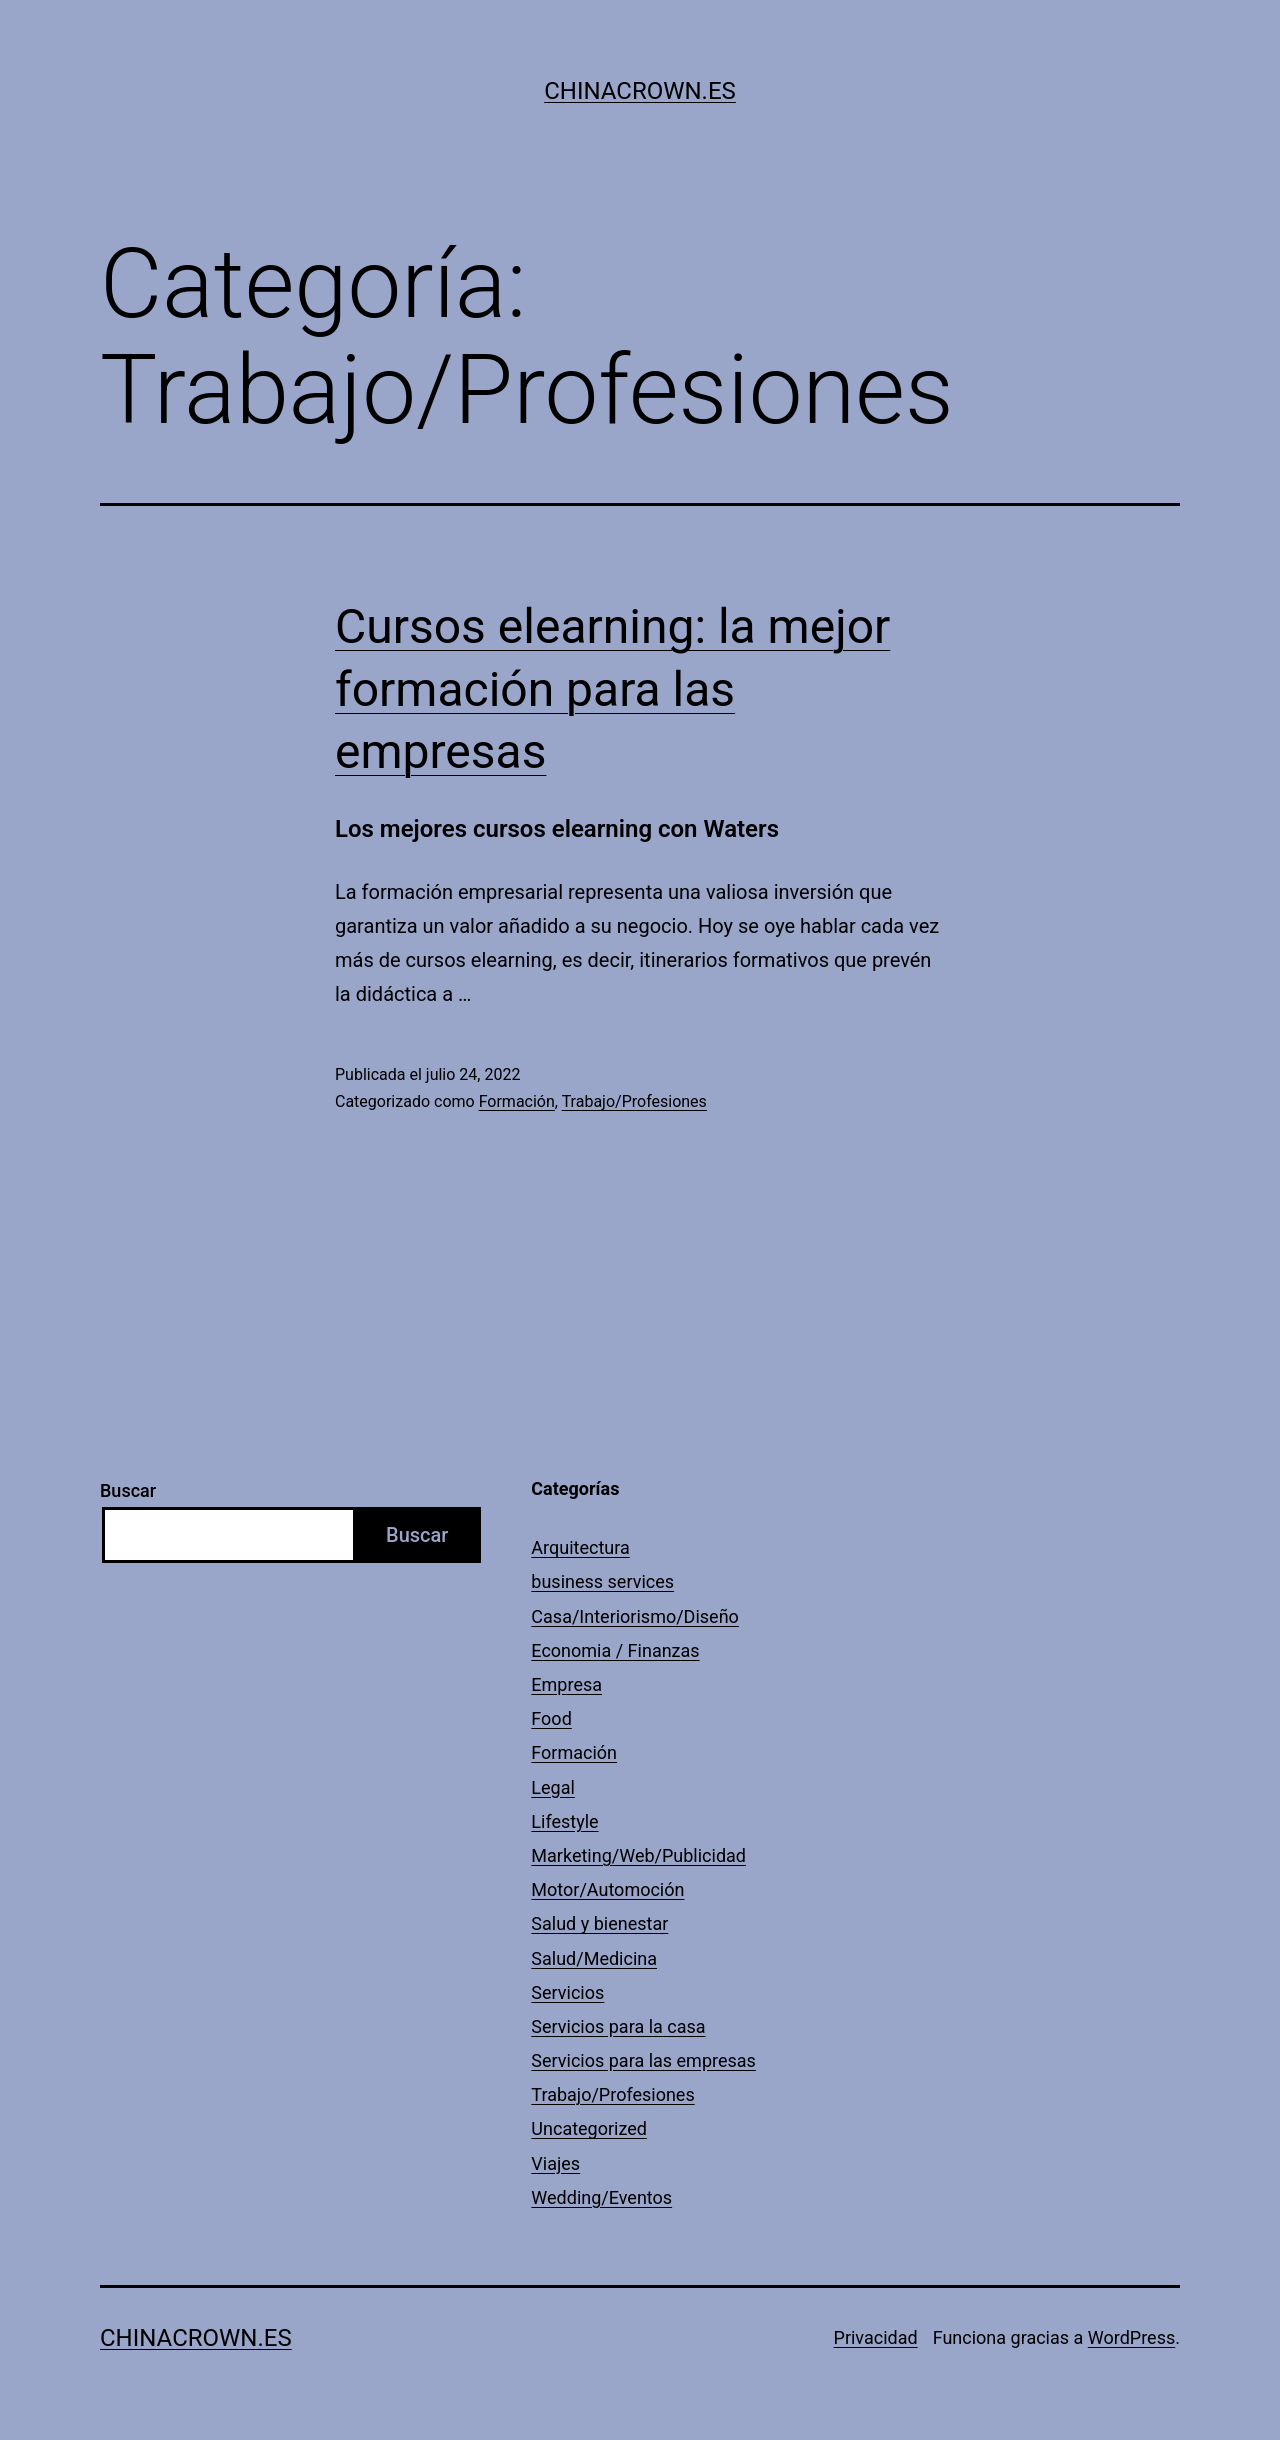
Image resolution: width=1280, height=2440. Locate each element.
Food (551, 1718)
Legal (553, 1787)
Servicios (567, 1992)
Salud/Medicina (594, 1958)
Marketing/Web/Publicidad (638, 1855)
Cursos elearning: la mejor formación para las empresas (612, 689)
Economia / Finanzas (615, 1650)
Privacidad (876, 2337)
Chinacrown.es (640, 91)
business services (602, 1581)
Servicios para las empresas (643, 2060)
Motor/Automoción (607, 1889)
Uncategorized (589, 2128)
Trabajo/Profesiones (634, 1101)
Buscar (128, 1490)
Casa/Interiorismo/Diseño (635, 1616)
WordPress (1131, 2337)
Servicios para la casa (618, 2026)
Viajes (555, 2163)
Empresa (566, 1684)
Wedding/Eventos (601, 2197)
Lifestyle (564, 1821)
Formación (517, 1101)
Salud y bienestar (599, 1923)
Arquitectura (580, 1547)
